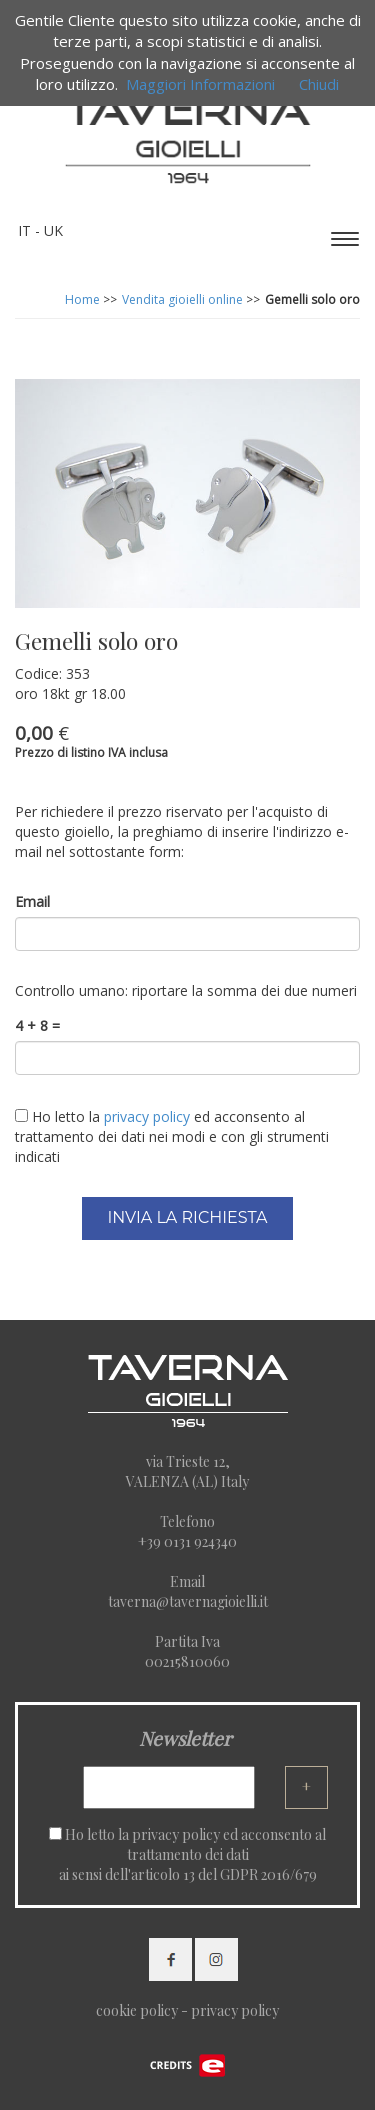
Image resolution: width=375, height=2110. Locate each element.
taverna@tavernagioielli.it (188, 1601)
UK (53, 230)
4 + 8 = (37, 1025)
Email (32, 901)
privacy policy (176, 1834)
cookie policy (137, 2010)
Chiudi (319, 84)
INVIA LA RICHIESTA (187, 1217)
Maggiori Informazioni (200, 84)
